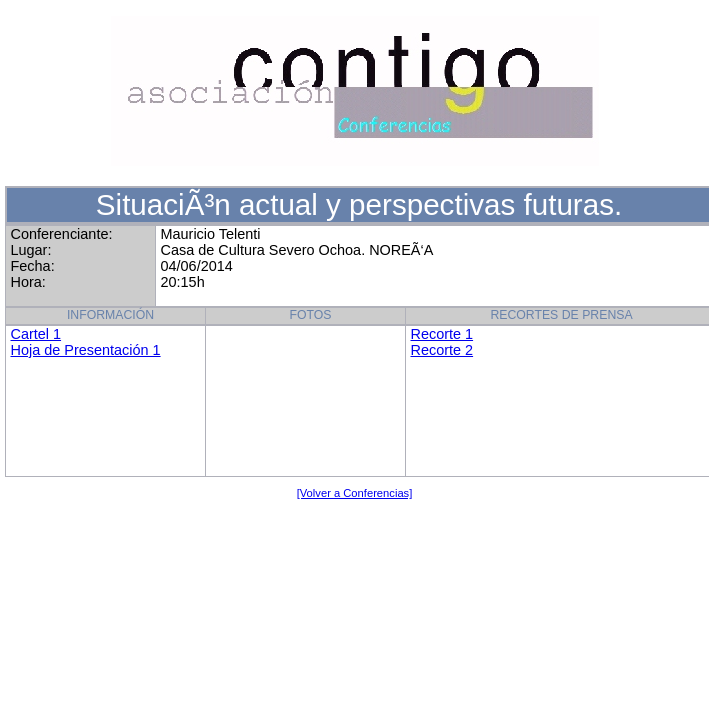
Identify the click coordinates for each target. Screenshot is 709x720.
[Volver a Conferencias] (355, 493)
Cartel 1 (36, 334)
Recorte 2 (442, 350)
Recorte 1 (442, 334)
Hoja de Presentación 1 (86, 350)
